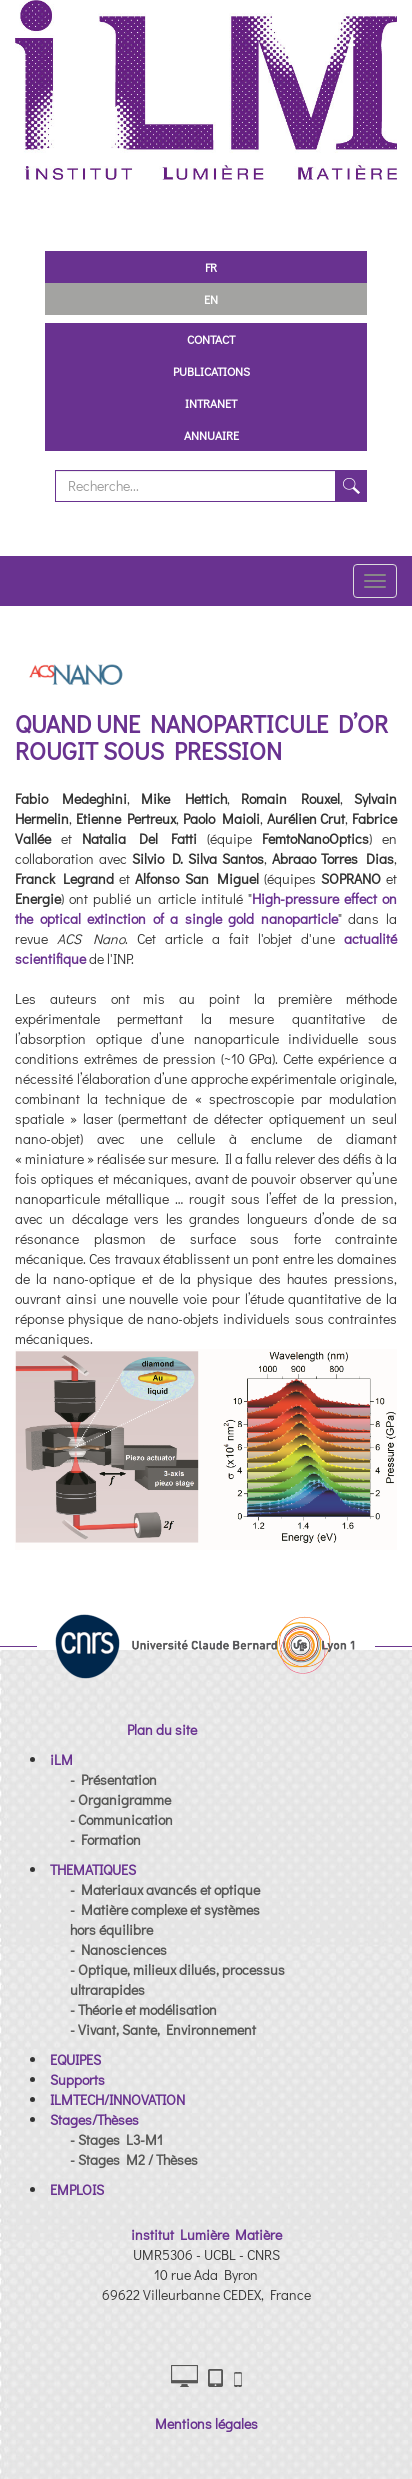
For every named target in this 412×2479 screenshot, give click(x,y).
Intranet (211, 403)
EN (211, 299)
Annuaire (211, 435)
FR (211, 267)
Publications (211, 371)
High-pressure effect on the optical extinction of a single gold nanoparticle (206, 908)
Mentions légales (206, 2423)
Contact (211, 339)
